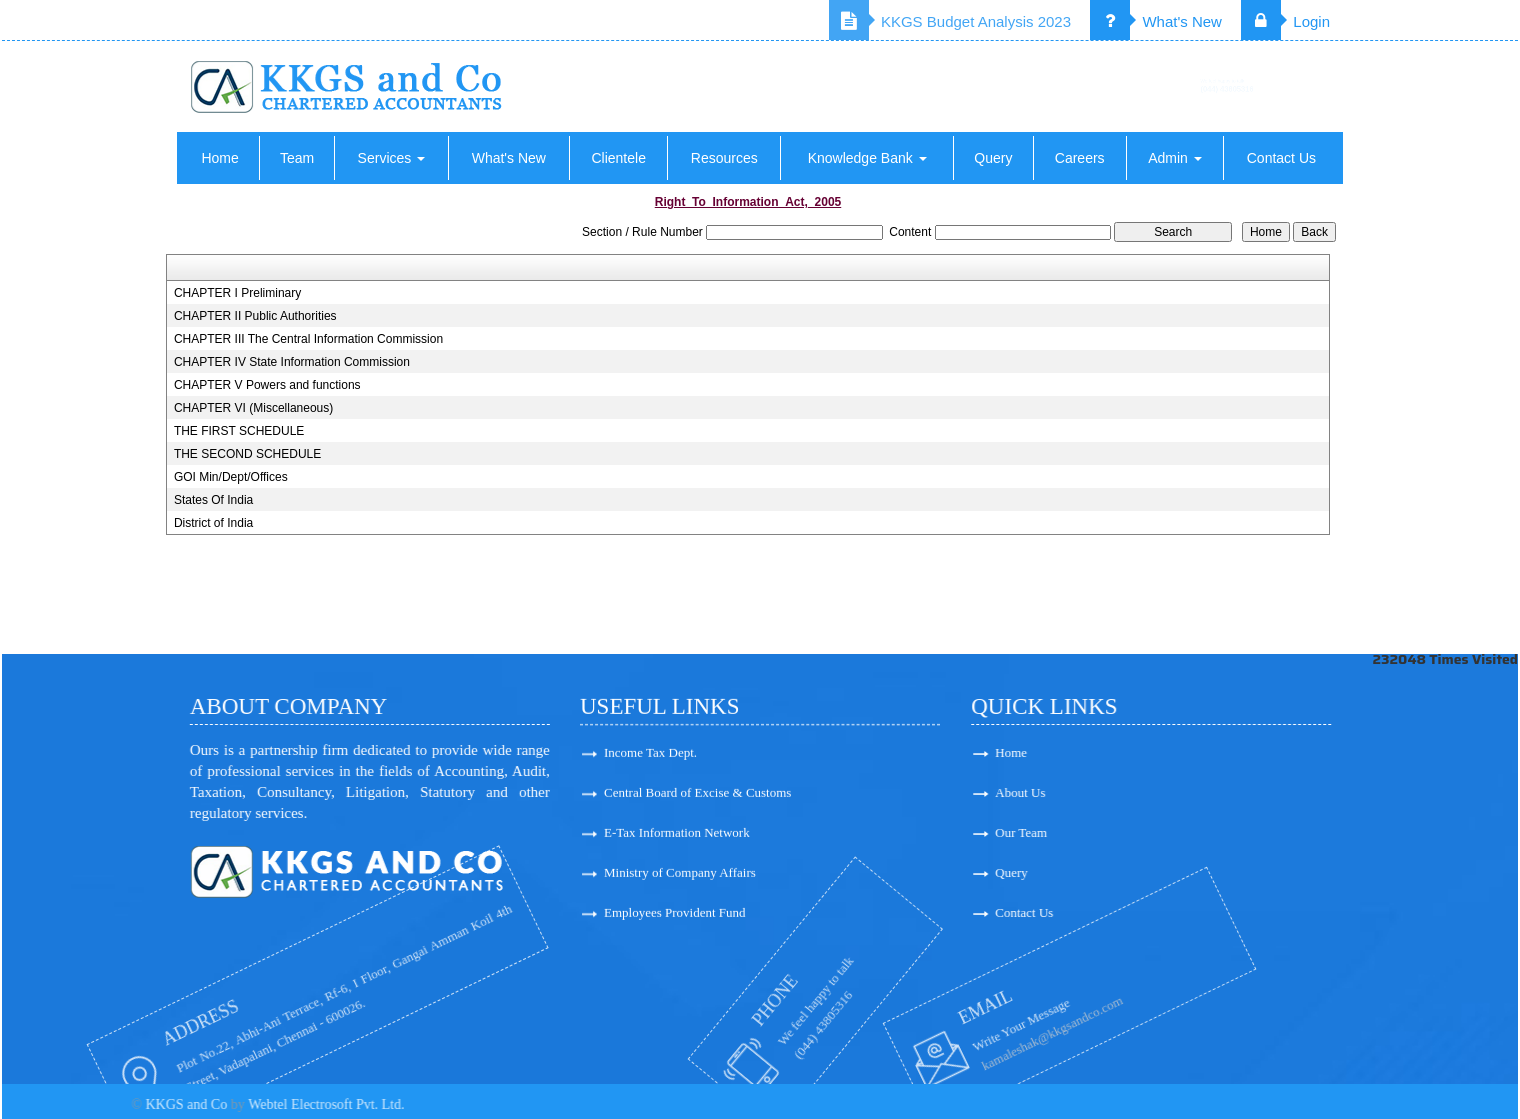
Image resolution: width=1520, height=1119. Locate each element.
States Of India (213, 500)
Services (392, 158)
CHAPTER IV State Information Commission (292, 362)
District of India (213, 523)
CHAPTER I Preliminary (237, 293)
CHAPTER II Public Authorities (255, 316)
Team (297, 158)
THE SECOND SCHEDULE (247, 454)
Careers (1080, 158)
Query (993, 158)
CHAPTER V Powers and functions (267, 385)
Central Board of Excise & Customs (697, 801)
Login (1285, 21)
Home (219, 158)
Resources (724, 158)
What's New (1156, 21)
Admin (1175, 158)
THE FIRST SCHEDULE (239, 431)
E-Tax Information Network (677, 841)
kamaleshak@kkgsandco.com (961, 1033)
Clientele (618, 158)
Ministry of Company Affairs (680, 881)
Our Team (1088, 832)
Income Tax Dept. (650, 761)
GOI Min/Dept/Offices (231, 477)
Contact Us (1281, 158)
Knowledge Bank (867, 158)
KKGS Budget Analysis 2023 (950, 21)
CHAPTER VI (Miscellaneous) (253, 408)
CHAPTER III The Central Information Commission (308, 339)
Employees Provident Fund (675, 921)
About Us (1087, 792)
